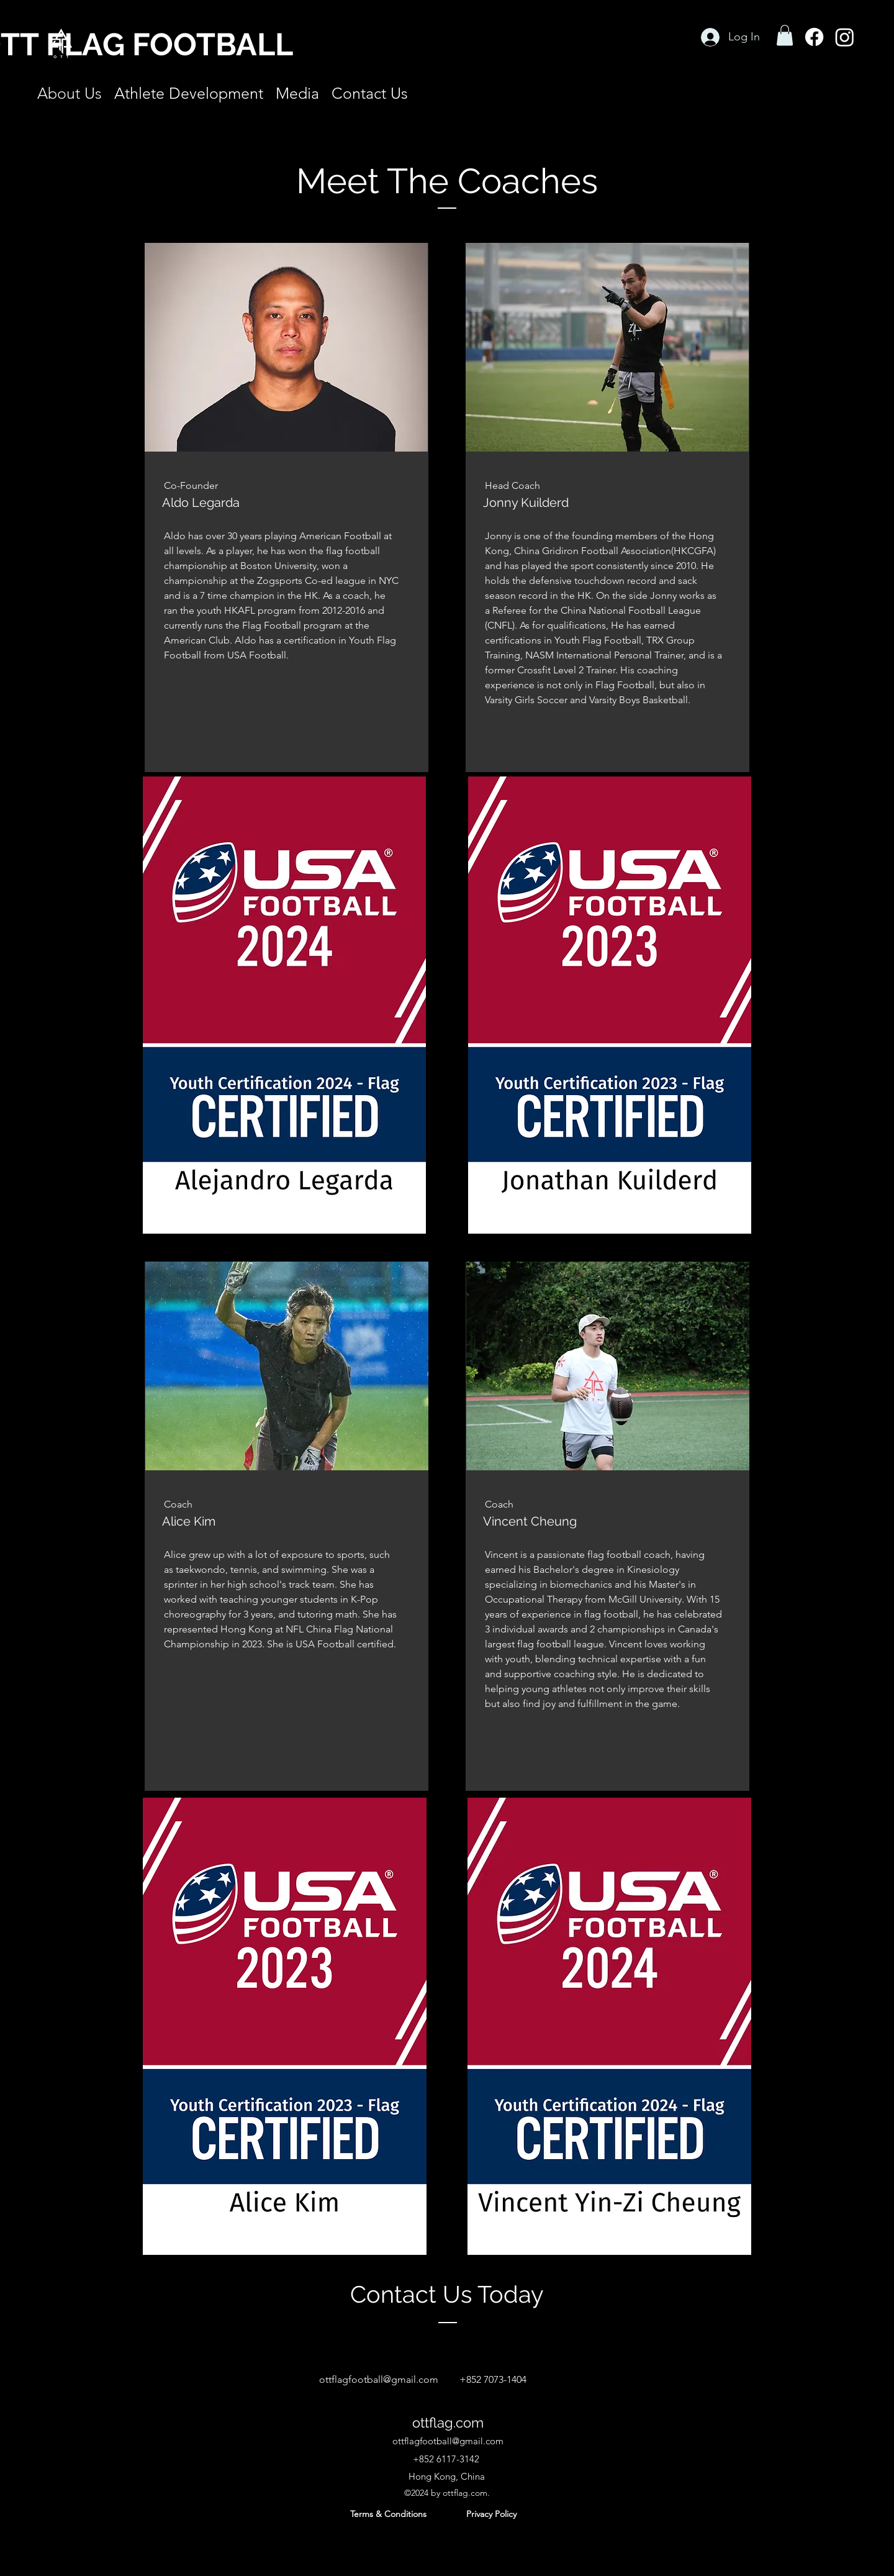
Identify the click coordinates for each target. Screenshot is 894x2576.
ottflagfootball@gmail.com (378, 2379)
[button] (784, 35)
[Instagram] (845, 37)
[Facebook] (814, 37)
